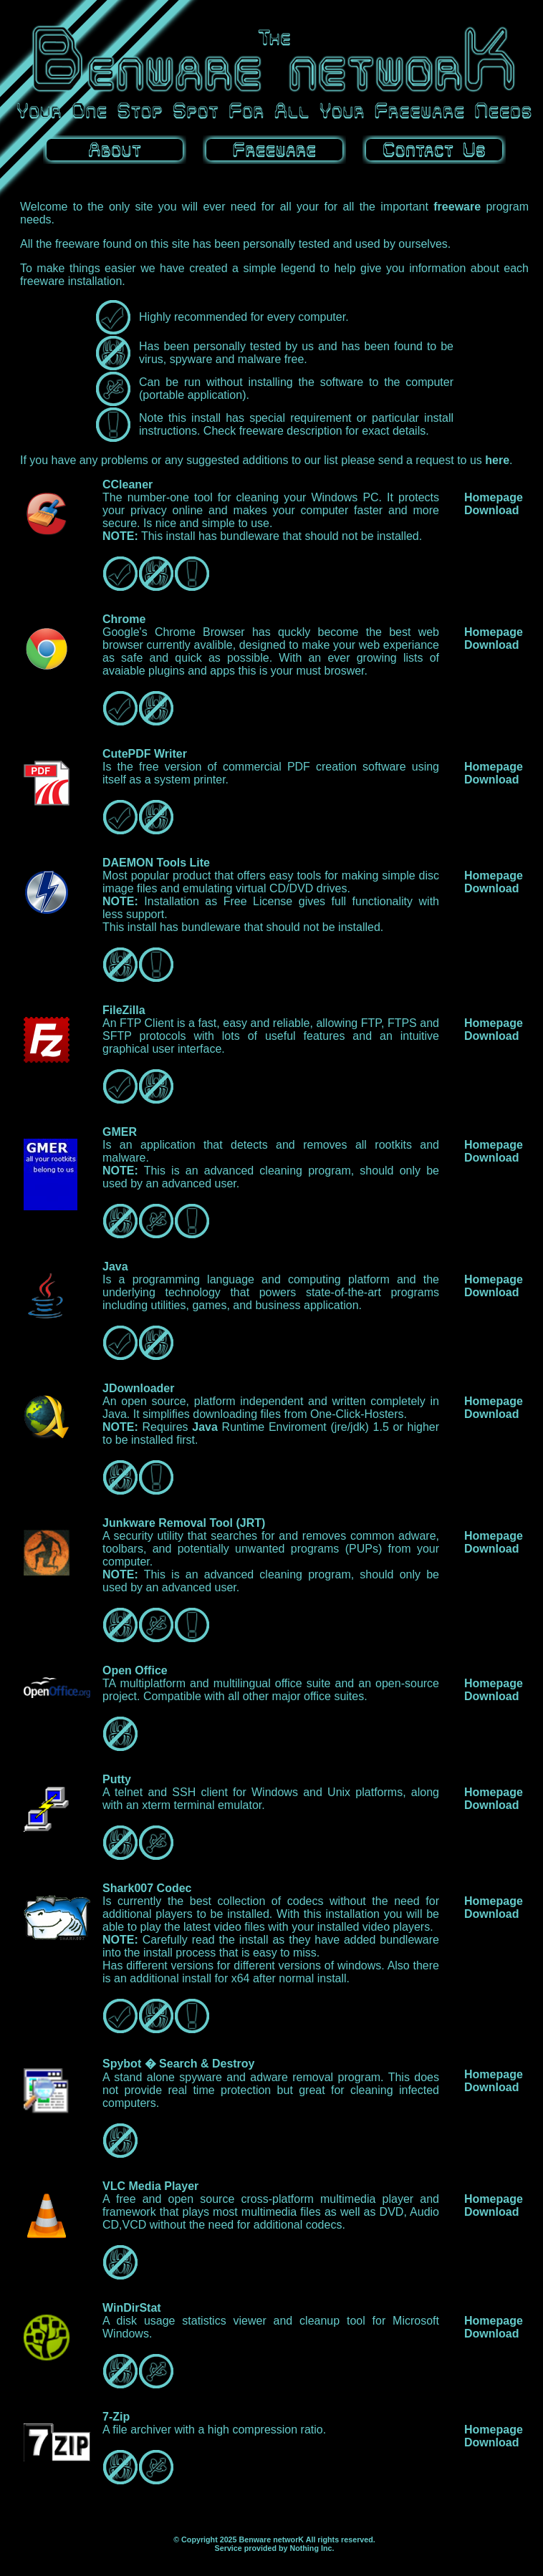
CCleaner (127, 484)
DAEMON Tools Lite (156, 863)
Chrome (123, 619)
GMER (119, 1132)
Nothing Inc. (311, 2548)
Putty (116, 1779)
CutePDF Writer (144, 754)
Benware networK (271, 2539)
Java (115, 1266)
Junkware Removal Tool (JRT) (183, 1523)
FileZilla (123, 1010)
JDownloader (138, 1388)
